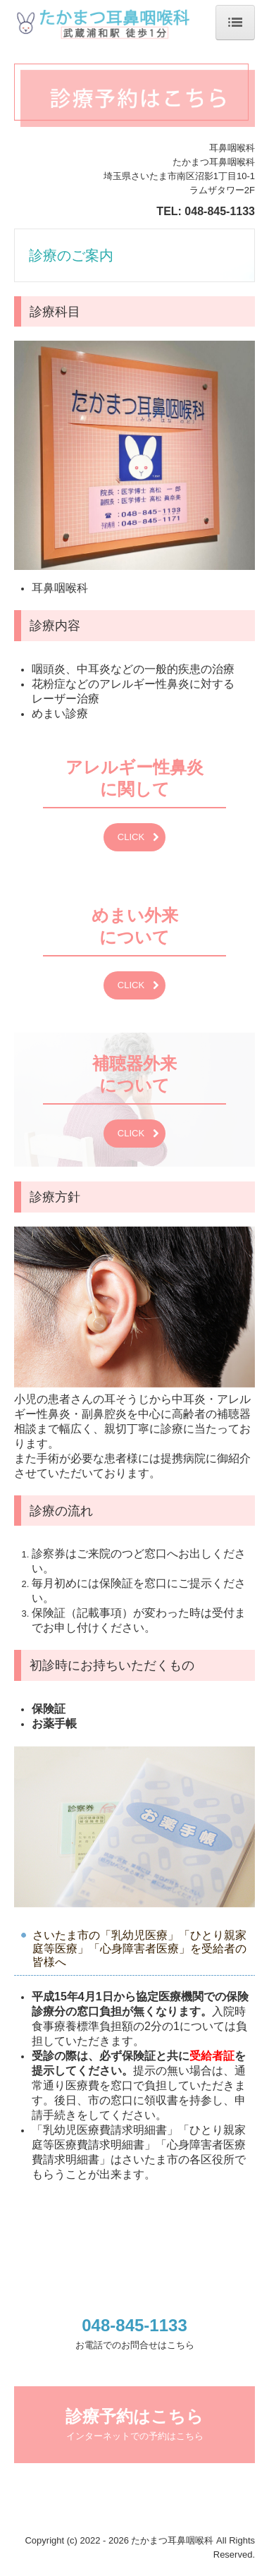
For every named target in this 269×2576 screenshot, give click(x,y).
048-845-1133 (219, 211)
